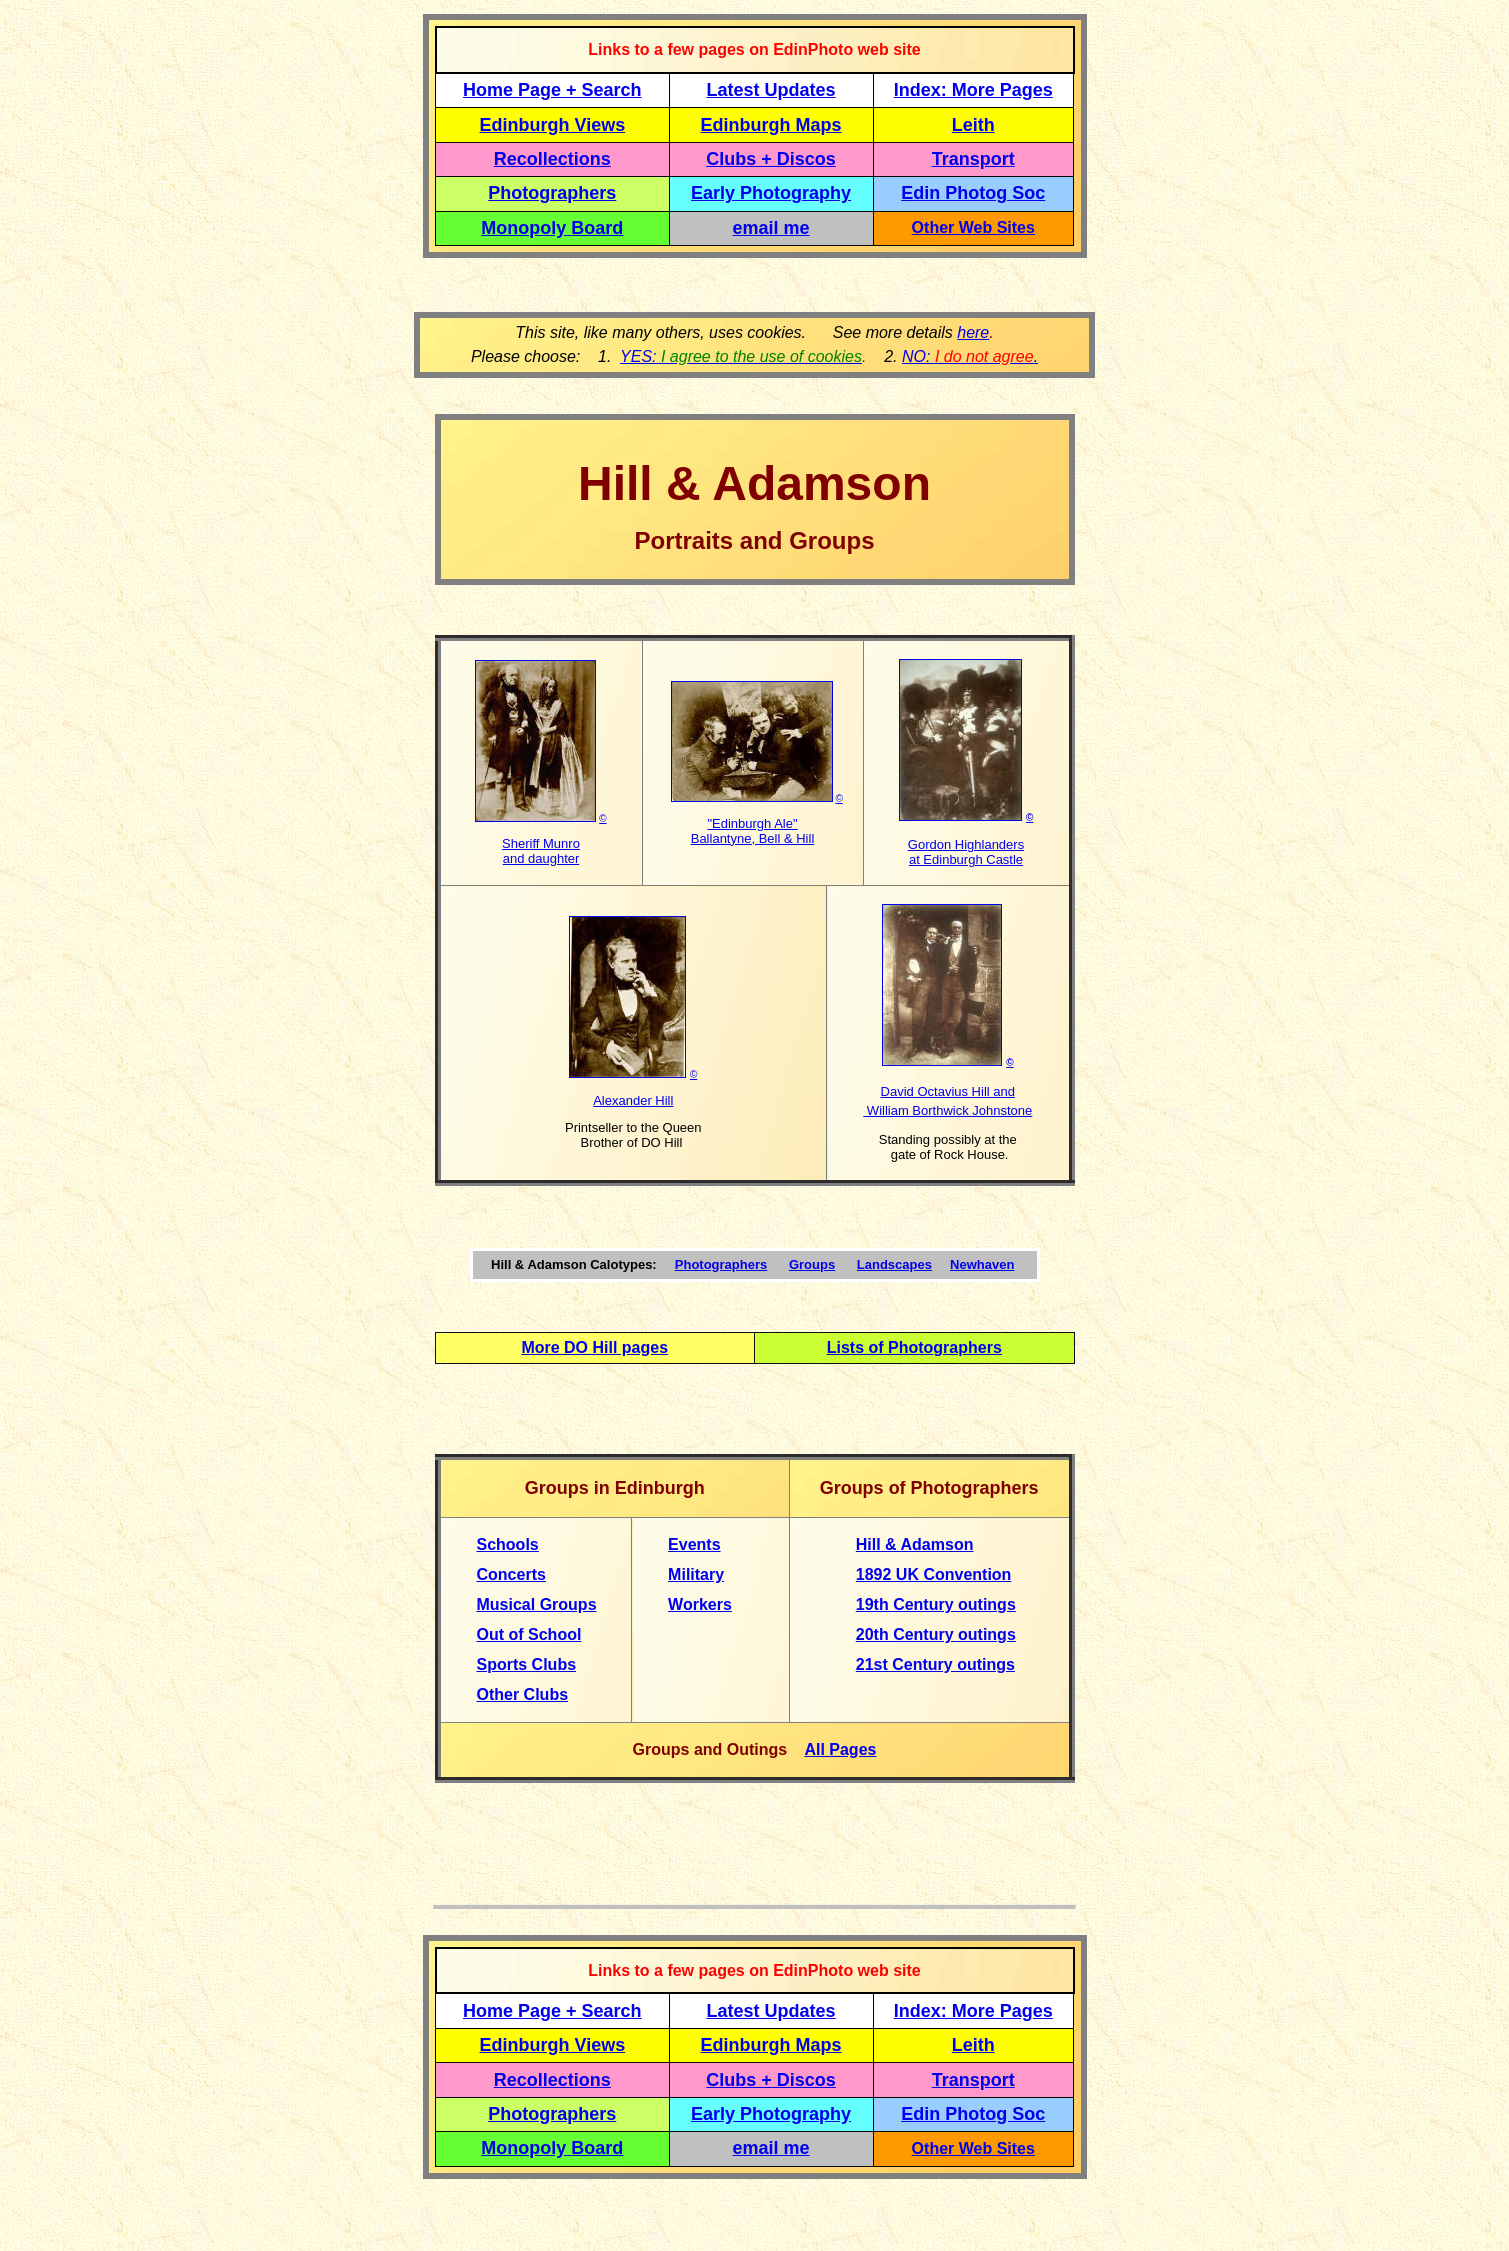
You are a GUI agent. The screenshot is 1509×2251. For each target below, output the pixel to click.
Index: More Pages (973, 90)
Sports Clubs (527, 1664)
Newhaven (982, 1264)
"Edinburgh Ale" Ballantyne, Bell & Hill (753, 831)
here (973, 332)
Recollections (552, 159)
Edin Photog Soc (973, 193)
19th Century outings (936, 1604)
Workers (700, 1604)
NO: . (970, 356)
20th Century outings (936, 1634)
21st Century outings (935, 1664)
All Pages (840, 1749)
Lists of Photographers (914, 1347)
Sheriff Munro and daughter (541, 851)
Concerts (511, 1574)
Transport (973, 159)
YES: (741, 356)
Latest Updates (771, 90)
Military (696, 1574)
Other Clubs (523, 1694)
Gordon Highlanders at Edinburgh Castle (966, 852)
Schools (508, 1544)
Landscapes (894, 1264)
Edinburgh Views (552, 125)
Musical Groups (537, 1604)
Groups (812, 1264)
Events (694, 1544)
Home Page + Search (552, 90)
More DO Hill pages (594, 1347)
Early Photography (771, 193)
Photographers (552, 193)
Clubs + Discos (771, 159)
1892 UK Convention (934, 1574)
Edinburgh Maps (771, 125)
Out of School (529, 1634)
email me (771, 228)
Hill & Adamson (915, 1544)
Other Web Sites (973, 227)
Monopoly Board (552, 228)
